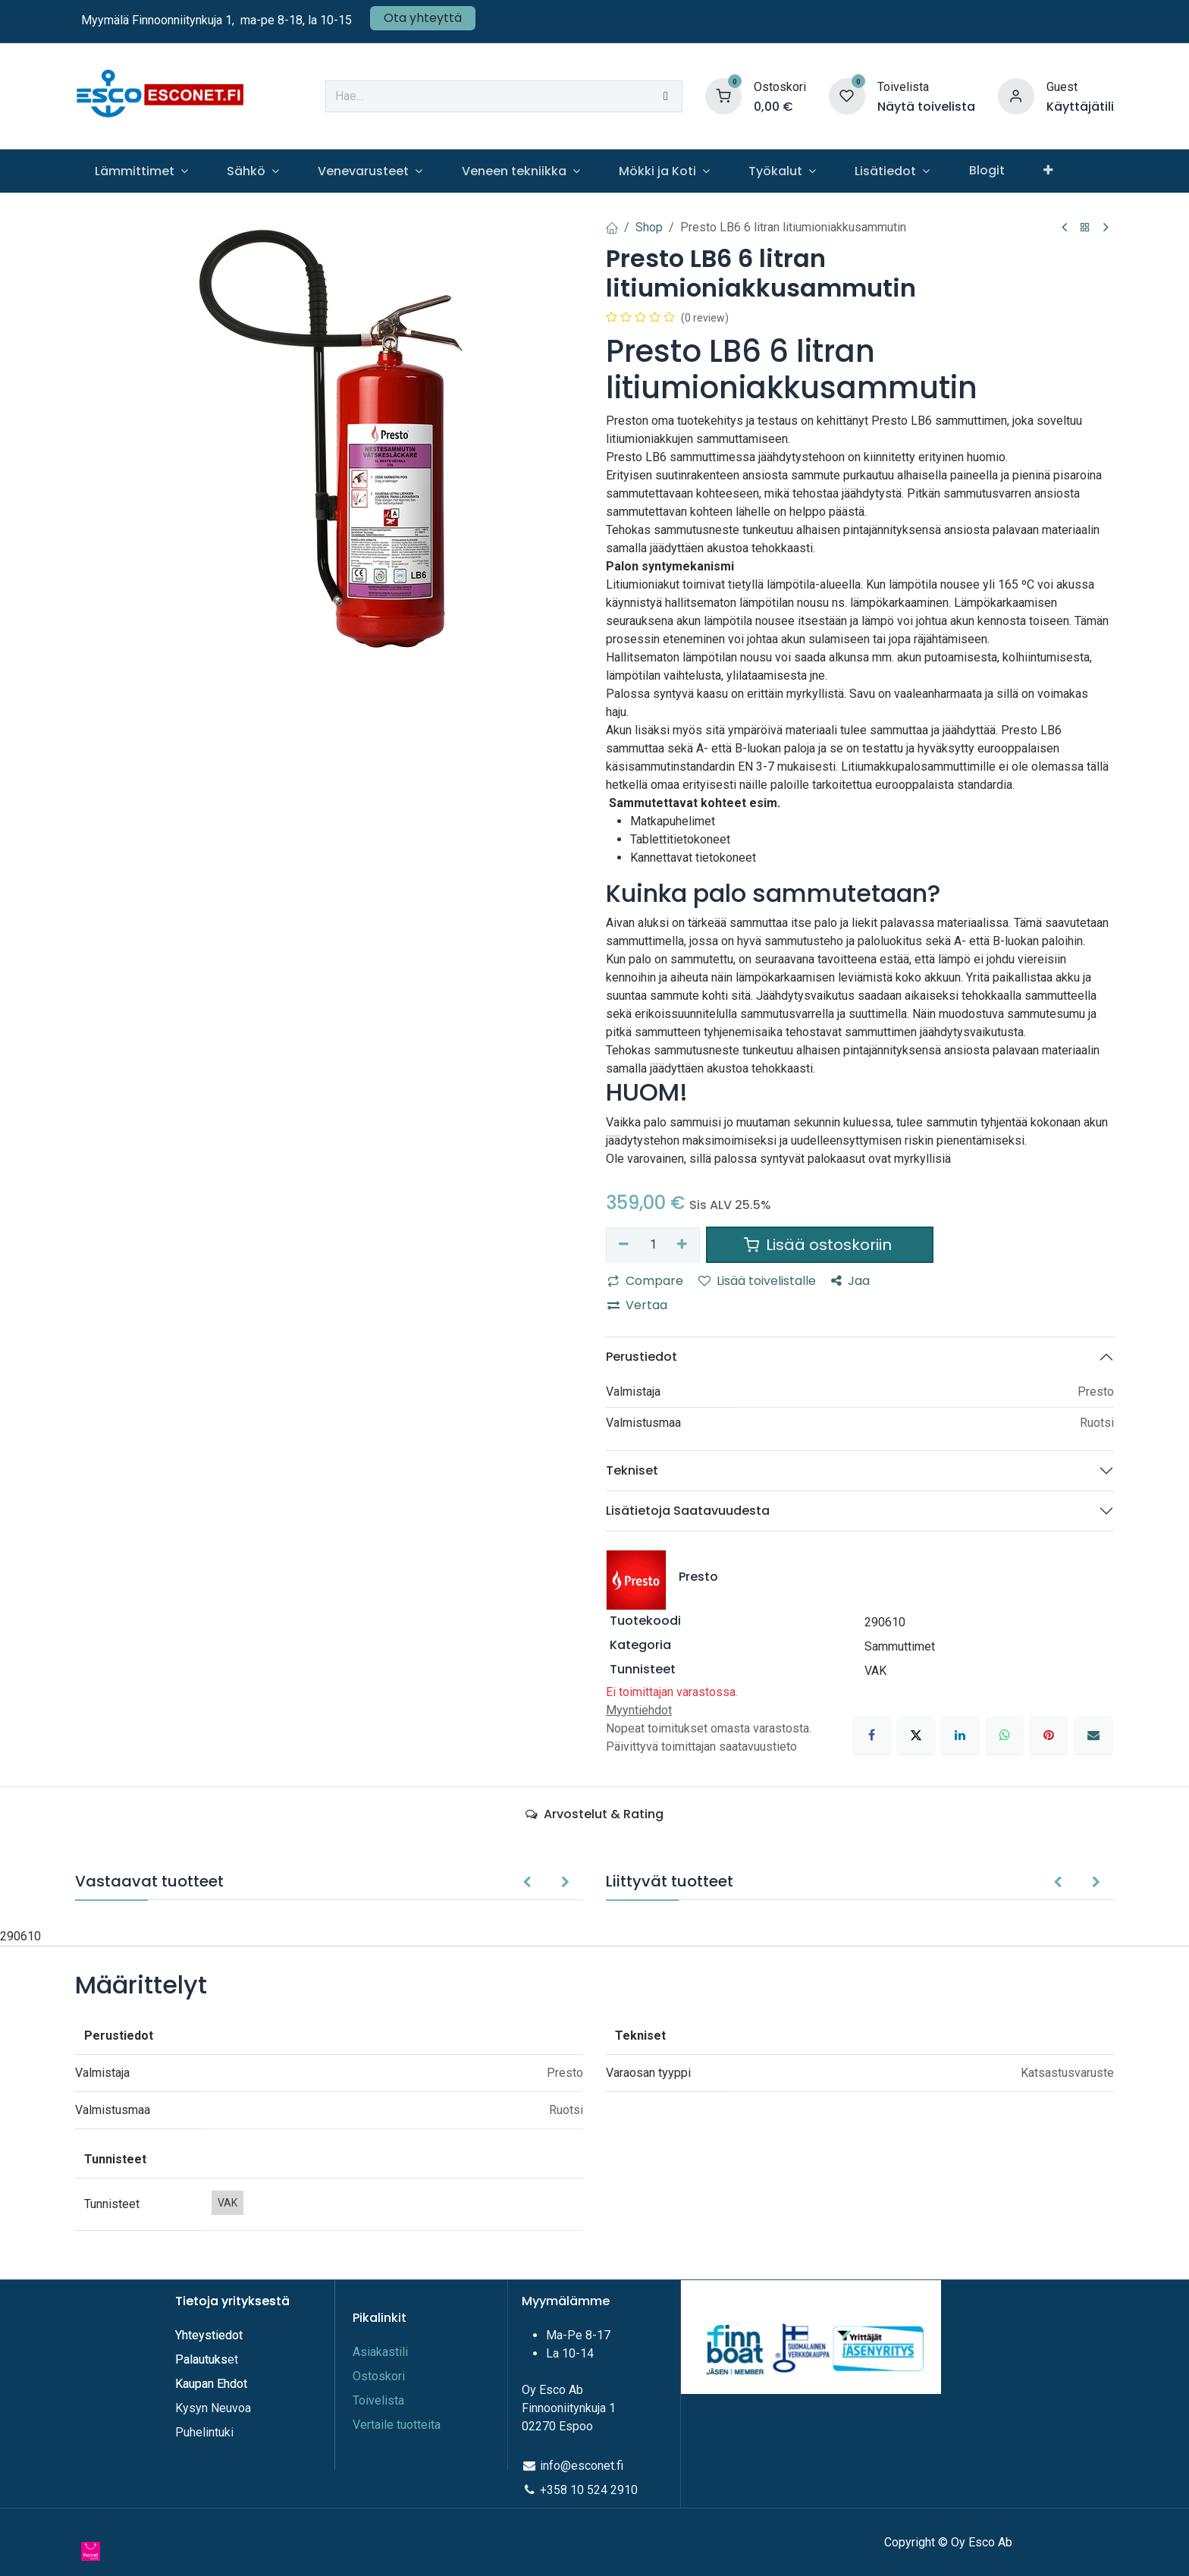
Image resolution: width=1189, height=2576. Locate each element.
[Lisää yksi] (683, 1244)
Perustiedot (641, 1356)
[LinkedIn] (960, 1735)
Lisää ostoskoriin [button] (820, 1244)
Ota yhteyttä (423, 18)
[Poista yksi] (623, 1244)
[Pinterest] (1049, 1735)
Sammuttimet (899, 1646)
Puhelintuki (204, 2432)
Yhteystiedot (210, 2335)
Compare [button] (645, 1281)
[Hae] (666, 96)
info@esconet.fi (581, 2465)
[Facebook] (872, 1735)
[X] (916, 1735)
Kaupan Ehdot (211, 2384)
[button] (526, 1883)
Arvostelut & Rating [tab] (594, 1814)
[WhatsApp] (1005, 1735)
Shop (649, 227)
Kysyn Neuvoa (213, 2408)
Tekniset (632, 1470)
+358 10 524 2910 (589, 2490)
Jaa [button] (850, 1281)
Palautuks (201, 2359)
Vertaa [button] (637, 1305)
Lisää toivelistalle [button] (757, 1281)
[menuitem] (141, 171)
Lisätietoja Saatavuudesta (688, 1510)
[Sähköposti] (1093, 1735)
